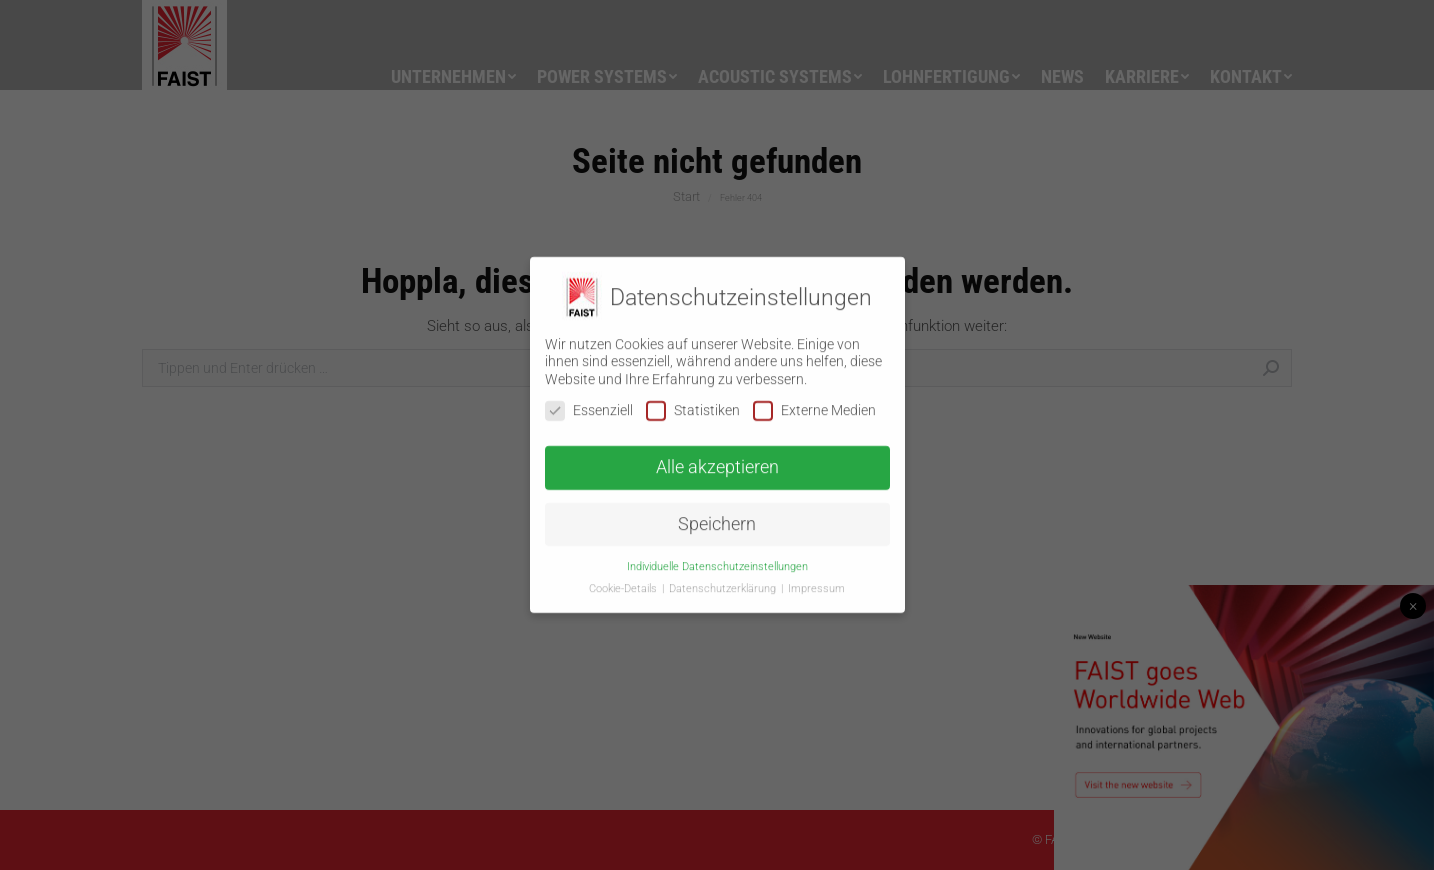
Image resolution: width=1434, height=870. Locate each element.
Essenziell (589, 403)
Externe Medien (814, 403)
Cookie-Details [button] (624, 581)
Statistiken (693, 403)
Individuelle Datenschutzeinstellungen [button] (717, 558)
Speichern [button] (717, 517)
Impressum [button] (816, 581)
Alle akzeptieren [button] (717, 460)
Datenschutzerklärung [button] (724, 581)
